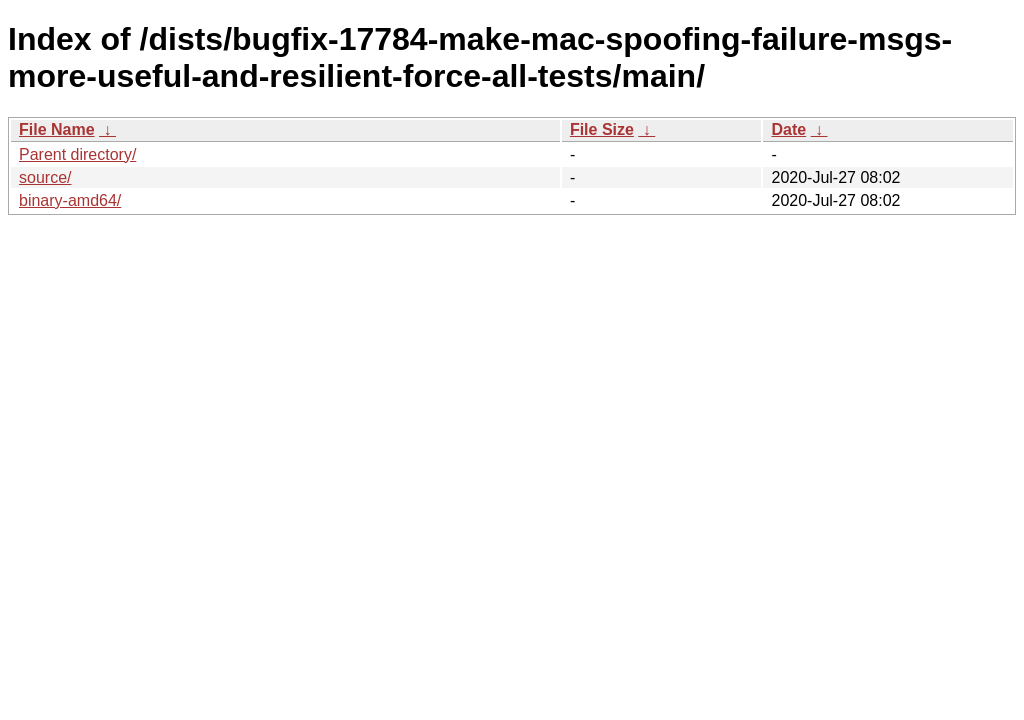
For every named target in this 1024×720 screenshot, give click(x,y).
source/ (45, 177)
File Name (57, 129)
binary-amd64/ (70, 200)
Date (788, 129)
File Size (602, 129)
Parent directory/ (77, 154)
